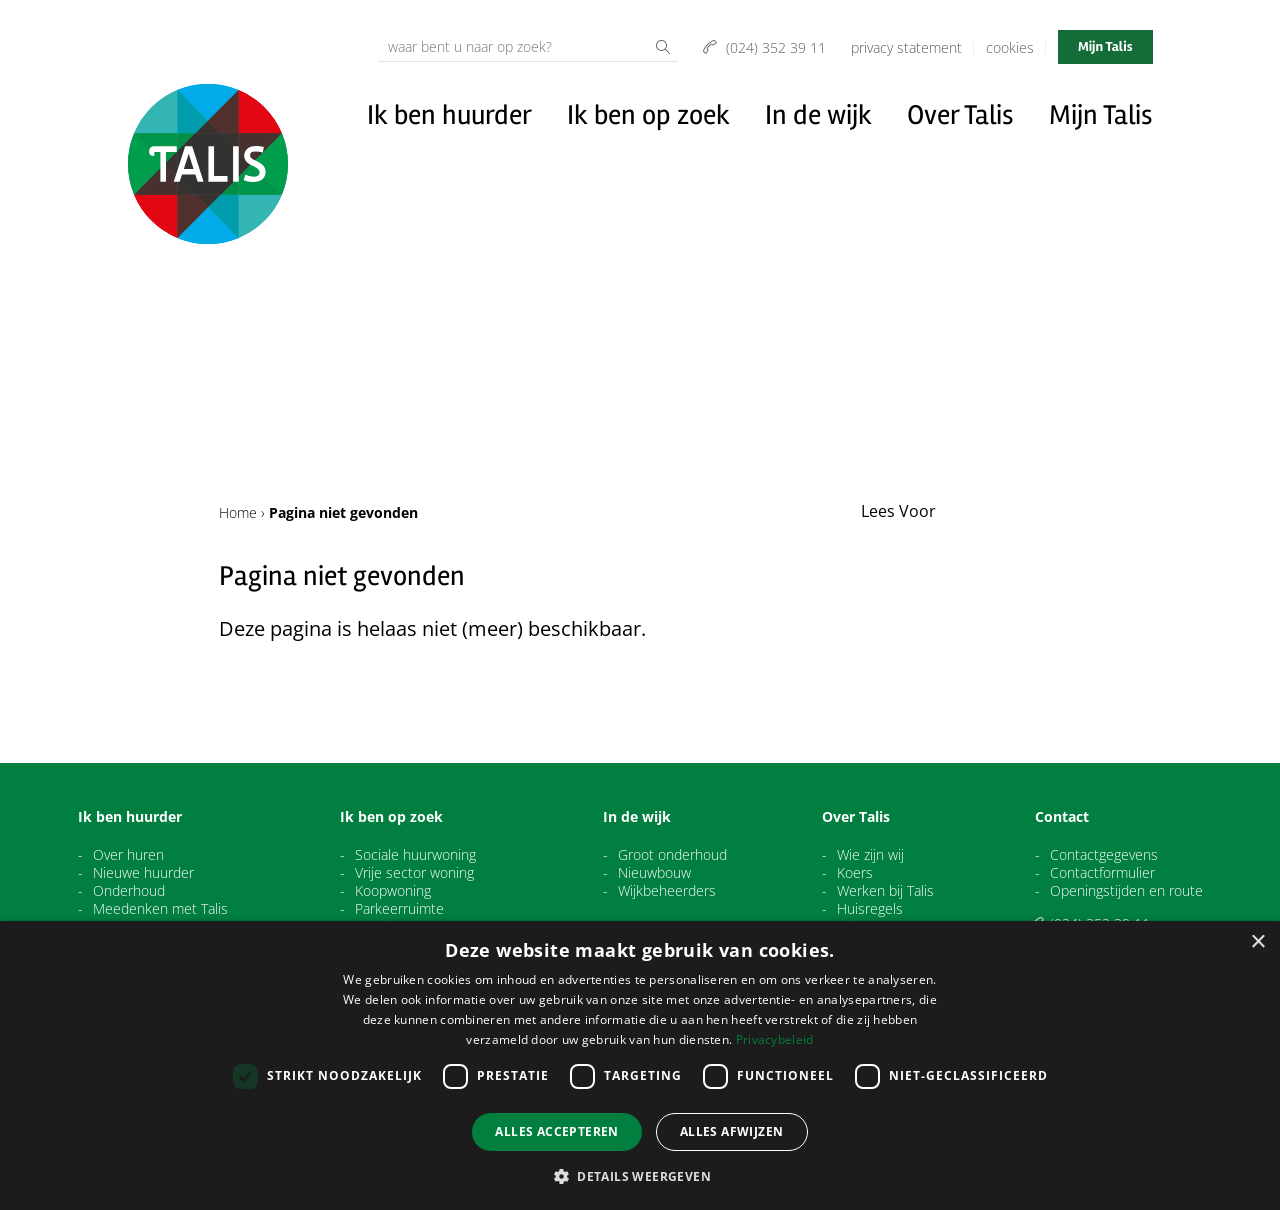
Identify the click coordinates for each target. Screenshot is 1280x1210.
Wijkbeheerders (667, 891)
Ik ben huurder (449, 115)
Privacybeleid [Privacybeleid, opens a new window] (775, 1039)
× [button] (1257, 942)
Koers (855, 873)
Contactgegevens (1104, 855)
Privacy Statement (906, 47)
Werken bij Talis (885, 891)
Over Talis (960, 115)
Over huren (128, 855)
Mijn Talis (1105, 46)
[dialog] (640, 1065)
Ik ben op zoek (648, 115)
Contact (1062, 817)
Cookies (1010, 47)
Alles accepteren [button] (556, 1131)
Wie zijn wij (870, 855)
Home (238, 512)
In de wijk (818, 115)
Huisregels (870, 909)
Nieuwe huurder (143, 873)
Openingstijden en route (1126, 891)
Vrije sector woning (414, 873)
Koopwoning (393, 891)
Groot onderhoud (672, 855)
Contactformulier (1102, 873)
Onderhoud (129, 891)
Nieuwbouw (654, 873)
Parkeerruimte (399, 909)
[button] (640, 1176)
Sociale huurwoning (415, 855)
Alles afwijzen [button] (732, 1131)
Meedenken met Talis (160, 909)
